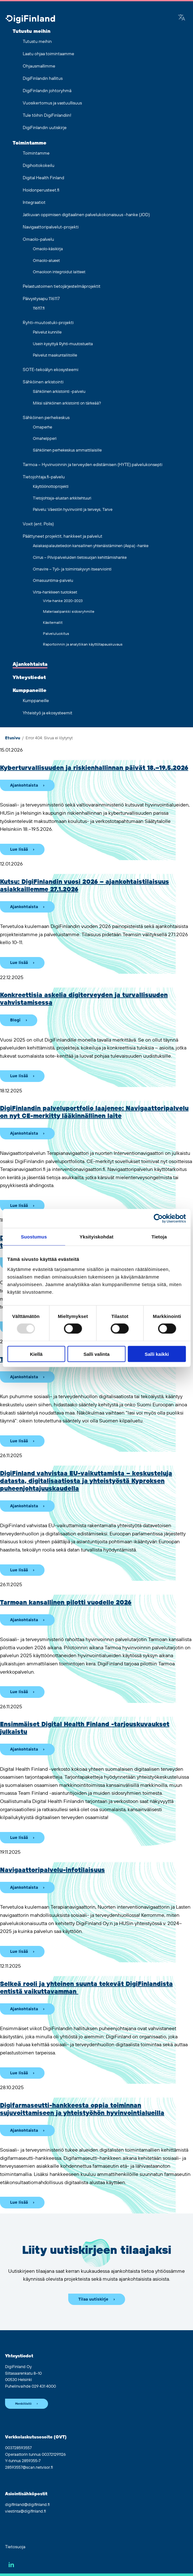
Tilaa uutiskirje (93, 2299)
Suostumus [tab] (34, 1236)
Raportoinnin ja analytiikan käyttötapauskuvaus (83, 644)
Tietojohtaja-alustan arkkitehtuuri (62, 498)
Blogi (15, 1020)
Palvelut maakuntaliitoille (55, 355)
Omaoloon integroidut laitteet (59, 272)
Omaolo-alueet (46, 260)
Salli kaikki (157, 1353)
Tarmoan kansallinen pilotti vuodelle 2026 (65, 1603)
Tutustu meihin (32, 31)
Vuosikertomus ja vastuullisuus (52, 103)
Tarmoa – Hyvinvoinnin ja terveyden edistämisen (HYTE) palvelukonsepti (92, 465)
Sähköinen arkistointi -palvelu (59, 391)
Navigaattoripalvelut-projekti (51, 227)
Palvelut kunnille (47, 332)
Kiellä (36, 1353)
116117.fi (39, 308)
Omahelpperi (45, 438)
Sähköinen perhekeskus (46, 418)
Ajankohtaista (30, 664)
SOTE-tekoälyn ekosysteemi (50, 370)
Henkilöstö (23, 2404)
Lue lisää (19, 849)
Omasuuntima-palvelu (53, 580)
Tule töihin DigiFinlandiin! (47, 115)
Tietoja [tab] (159, 1236)
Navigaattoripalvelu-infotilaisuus (52, 1870)
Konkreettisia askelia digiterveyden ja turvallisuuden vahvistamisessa (84, 999)
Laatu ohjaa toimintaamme (48, 54)
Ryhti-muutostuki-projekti (48, 323)
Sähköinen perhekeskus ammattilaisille (67, 450)
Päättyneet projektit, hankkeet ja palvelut (62, 536)
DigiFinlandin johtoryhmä (47, 91)
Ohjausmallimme (39, 66)
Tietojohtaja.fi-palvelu (44, 477)
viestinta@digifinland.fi (25, 2511)
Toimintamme (29, 143)
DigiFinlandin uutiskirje (45, 128)
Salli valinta (96, 1353)
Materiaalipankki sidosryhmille (68, 611)
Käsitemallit (53, 622)
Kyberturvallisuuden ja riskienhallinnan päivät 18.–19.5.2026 (94, 768)
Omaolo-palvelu (38, 239)
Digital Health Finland (43, 178)
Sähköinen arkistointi (43, 382)
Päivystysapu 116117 (41, 299)
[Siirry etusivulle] (30, 20)
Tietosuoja (15, 2546)
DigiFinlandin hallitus (43, 78)
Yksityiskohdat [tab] (96, 1236)
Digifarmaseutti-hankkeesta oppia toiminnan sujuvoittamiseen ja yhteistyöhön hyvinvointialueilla (82, 2109)
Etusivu (12, 738)
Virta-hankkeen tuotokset (55, 592)
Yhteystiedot (29, 677)
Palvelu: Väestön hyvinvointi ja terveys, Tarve (72, 509)
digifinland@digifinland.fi (27, 2504)
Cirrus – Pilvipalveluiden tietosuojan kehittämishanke (80, 557)
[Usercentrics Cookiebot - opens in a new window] (158, 1218)
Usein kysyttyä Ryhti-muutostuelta (63, 343)
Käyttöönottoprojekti (51, 486)
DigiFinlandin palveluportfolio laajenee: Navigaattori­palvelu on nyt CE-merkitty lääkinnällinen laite (94, 1112)
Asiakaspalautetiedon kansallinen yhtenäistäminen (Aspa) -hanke (90, 545)
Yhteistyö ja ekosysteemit (47, 713)
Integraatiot (34, 202)
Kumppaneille (29, 690)
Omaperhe (42, 427)
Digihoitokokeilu (38, 165)
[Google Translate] (181, 18)
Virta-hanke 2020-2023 (63, 601)
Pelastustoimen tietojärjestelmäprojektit (61, 286)
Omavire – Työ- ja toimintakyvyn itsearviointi (72, 569)
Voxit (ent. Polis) (38, 524)
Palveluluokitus (56, 633)
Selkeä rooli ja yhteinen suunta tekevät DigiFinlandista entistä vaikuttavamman (86, 1988)
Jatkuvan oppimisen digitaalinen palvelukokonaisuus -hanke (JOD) (86, 215)
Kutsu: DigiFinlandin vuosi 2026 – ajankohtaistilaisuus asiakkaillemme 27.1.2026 (84, 886)
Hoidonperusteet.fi (41, 190)
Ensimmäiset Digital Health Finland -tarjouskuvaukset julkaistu (84, 1728)
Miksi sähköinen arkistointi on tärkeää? (67, 403)
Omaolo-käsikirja (48, 248)
